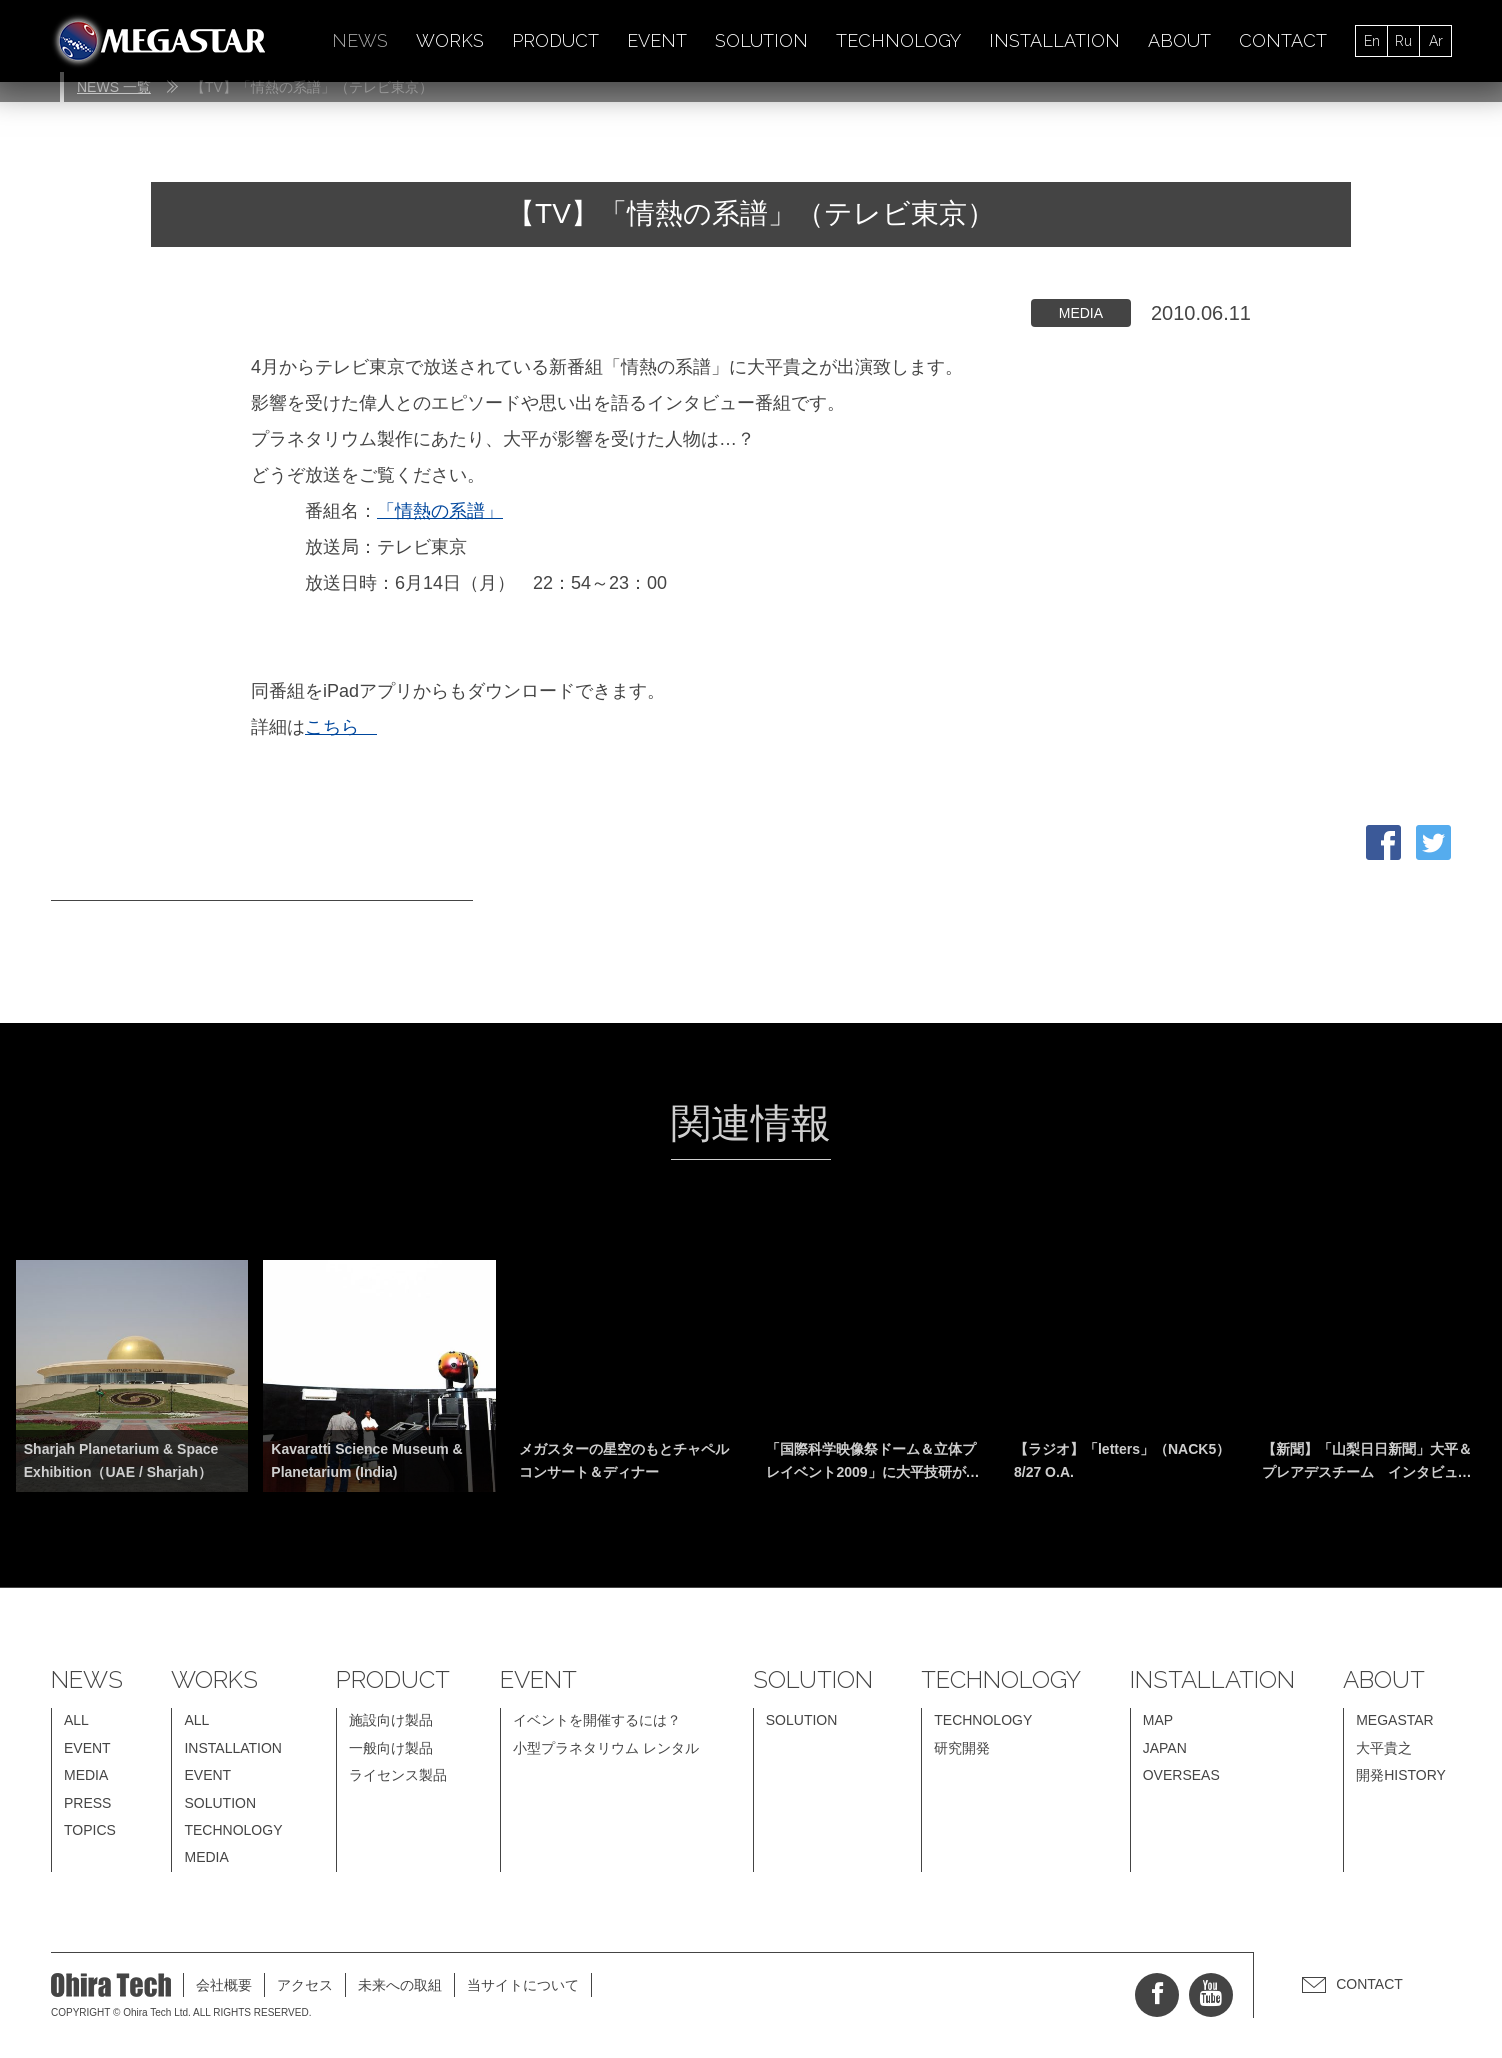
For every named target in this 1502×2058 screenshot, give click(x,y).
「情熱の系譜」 (440, 511)
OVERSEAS (1181, 1775)
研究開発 (962, 1748)
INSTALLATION (1054, 40)
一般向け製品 (391, 1748)
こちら (341, 727)
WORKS (450, 40)
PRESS (87, 1803)
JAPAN (1165, 1748)
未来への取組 (400, 1985)
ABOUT (1179, 40)
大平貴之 (1384, 1748)
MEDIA (86, 1775)
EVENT (657, 40)
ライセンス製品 (398, 1775)
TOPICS (90, 1830)
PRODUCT (555, 40)
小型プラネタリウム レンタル (606, 1748)
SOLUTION (761, 40)
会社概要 (224, 1985)
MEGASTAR (1395, 1720)
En (1372, 41)
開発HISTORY (1401, 1775)
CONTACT (1283, 40)
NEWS (360, 40)
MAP (1158, 1720)
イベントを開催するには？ (597, 1720)
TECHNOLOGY (898, 40)
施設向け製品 (391, 1720)
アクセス (305, 1985)
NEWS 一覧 (114, 87)
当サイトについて (523, 1985)
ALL (76, 1720)
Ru (1403, 41)
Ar (1436, 41)
